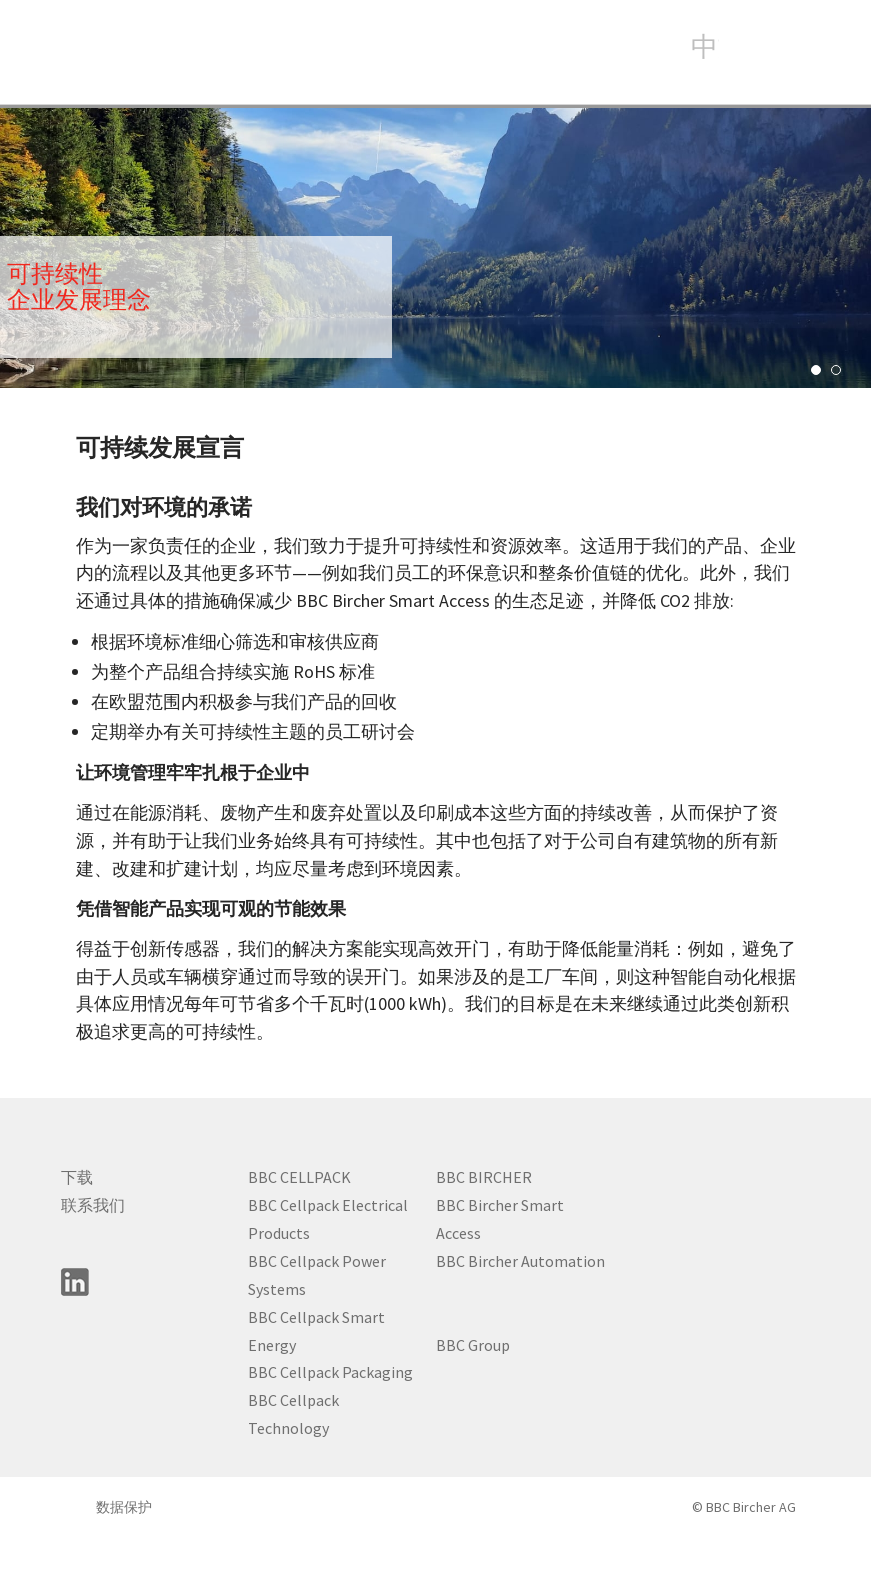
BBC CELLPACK (299, 1177)
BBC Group (473, 1345)
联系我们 (93, 1205)
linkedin (75, 1282)
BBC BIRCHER (484, 1177)
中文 (705, 45)
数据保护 (124, 1507)
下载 (77, 1177)
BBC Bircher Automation (520, 1261)
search (752, 49)
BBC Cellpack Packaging (330, 1372)
